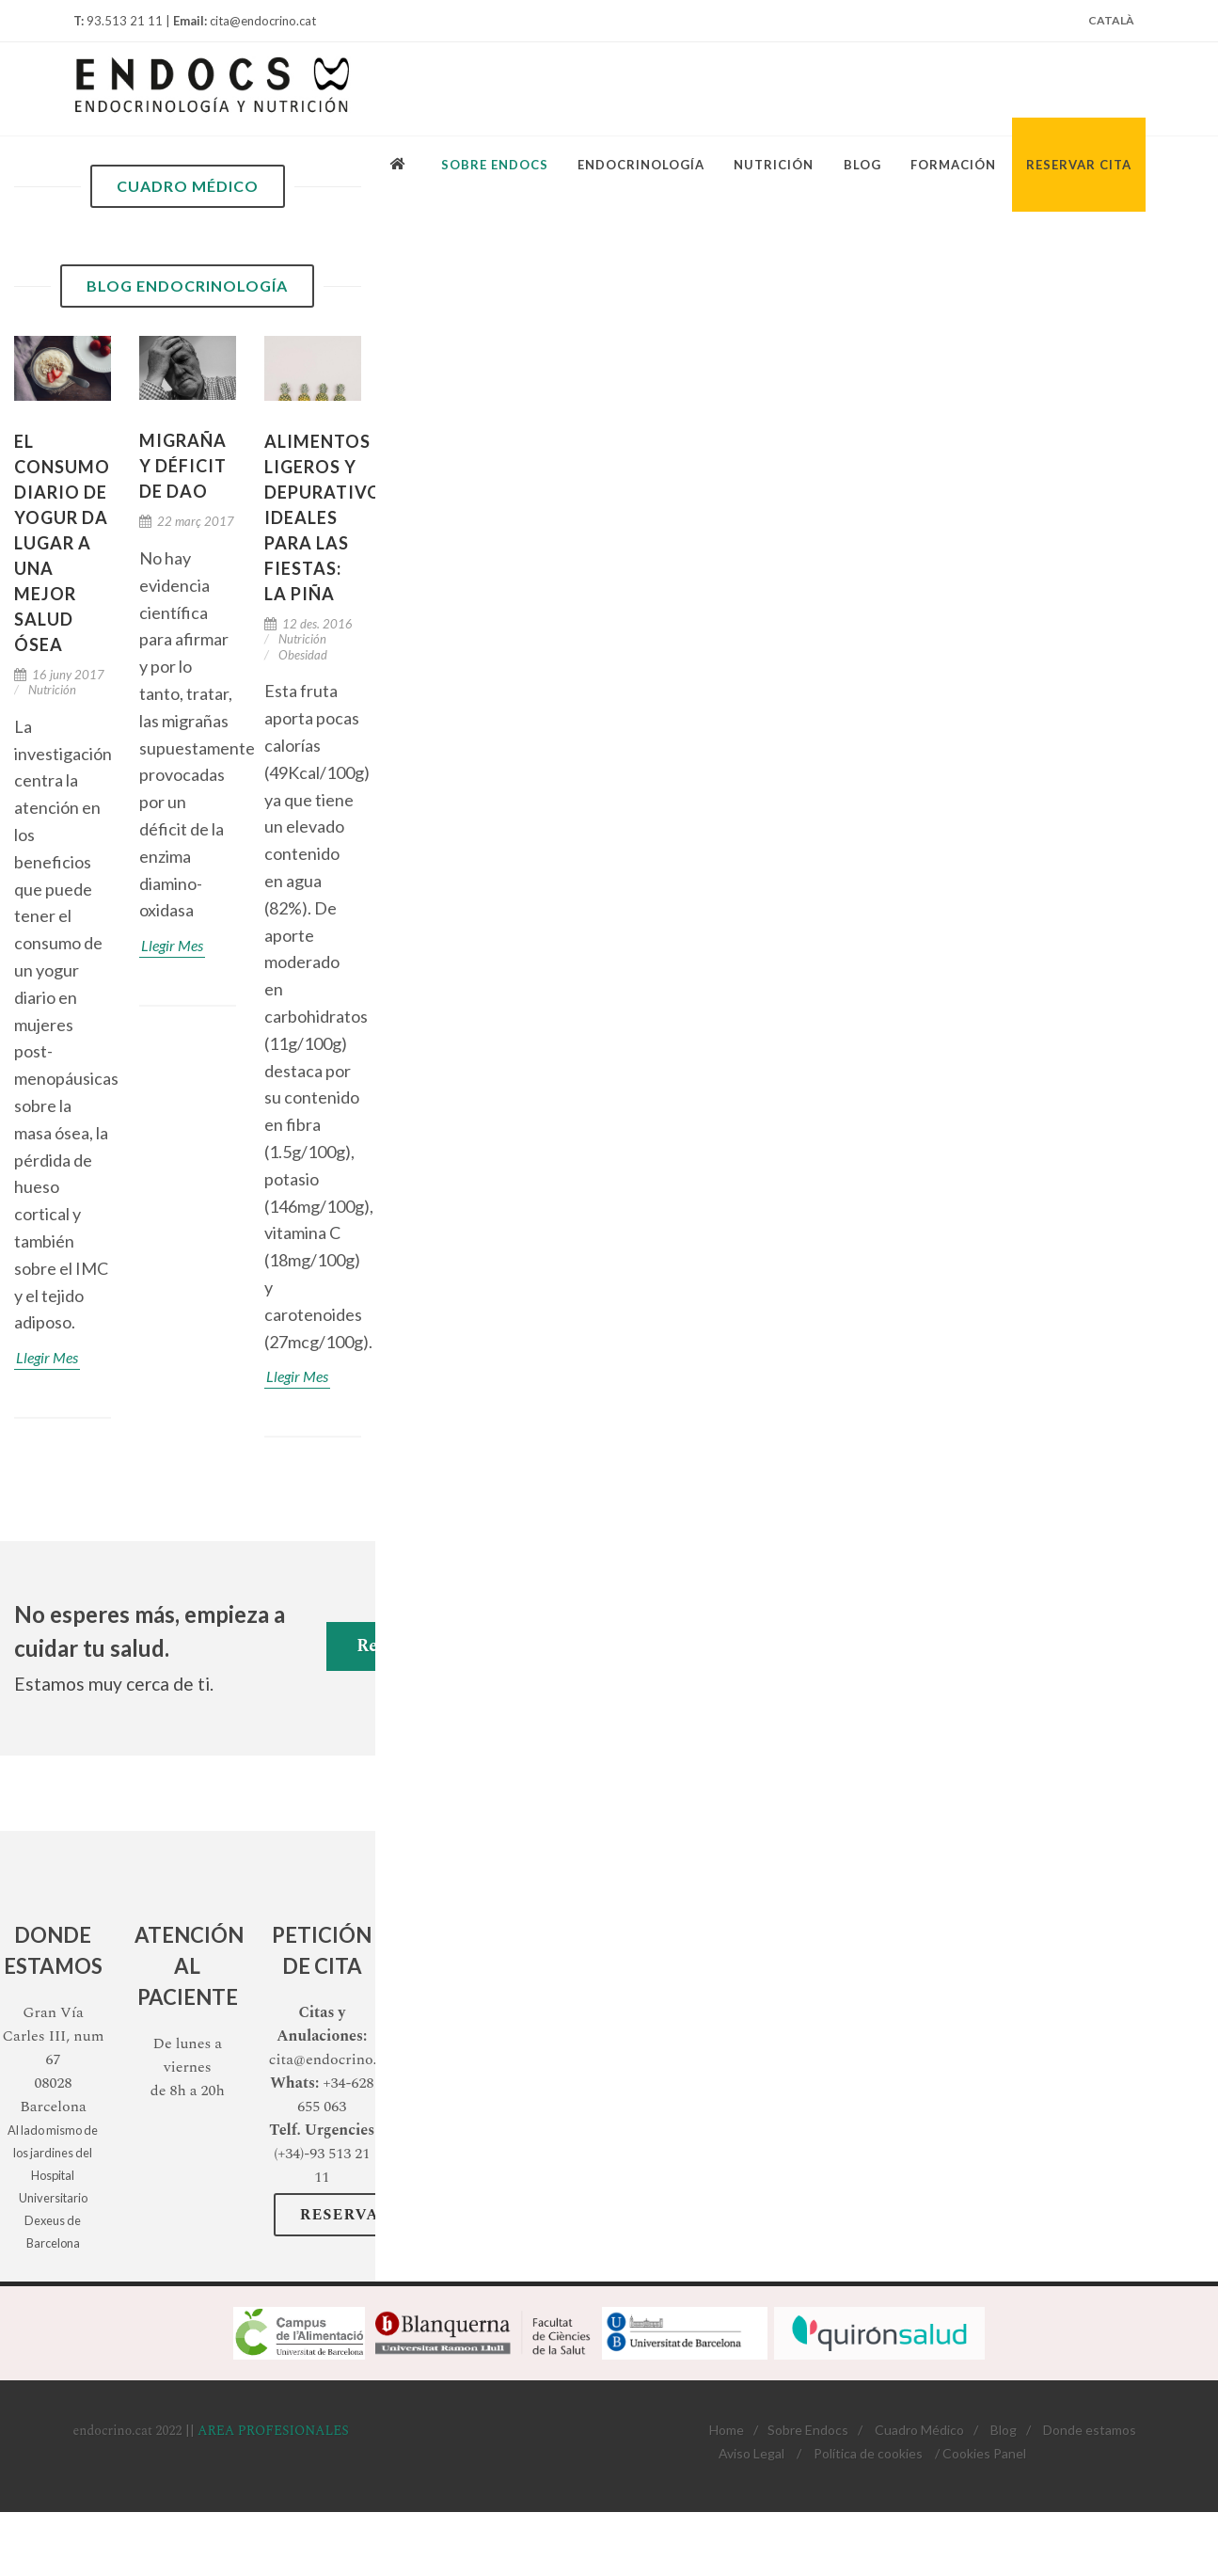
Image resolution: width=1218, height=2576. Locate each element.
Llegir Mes (47, 1357)
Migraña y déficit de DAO (183, 465)
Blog (1003, 2430)
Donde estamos (1089, 2430)
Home (726, 2430)
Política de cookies (868, 2453)
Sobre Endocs (807, 2430)
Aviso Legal (751, 2453)
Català (1111, 20)
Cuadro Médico (919, 2430)
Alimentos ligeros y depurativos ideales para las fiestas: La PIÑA (328, 517)
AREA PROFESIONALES (273, 2431)
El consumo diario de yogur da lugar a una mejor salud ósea (62, 543)
